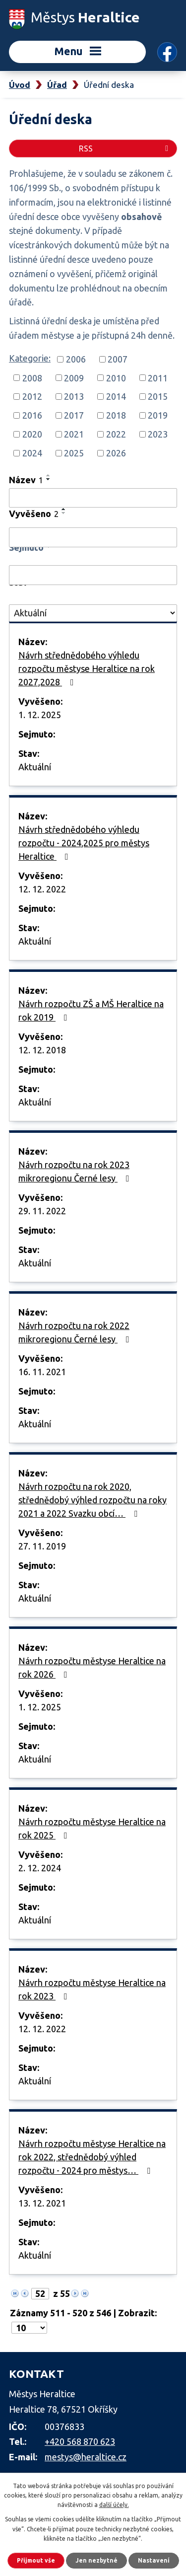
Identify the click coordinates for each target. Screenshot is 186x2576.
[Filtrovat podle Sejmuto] (93, 575)
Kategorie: (30, 358)
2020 (32, 434)
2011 (158, 377)
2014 (116, 396)
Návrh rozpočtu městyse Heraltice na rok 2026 (92, 1667)
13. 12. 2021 (42, 2203)
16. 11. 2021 (42, 1372)
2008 (32, 377)
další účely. (114, 2505)
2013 (74, 396)
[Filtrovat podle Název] (93, 498)
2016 (32, 415)
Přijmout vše (36, 2560)
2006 (76, 359)
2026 (116, 453)
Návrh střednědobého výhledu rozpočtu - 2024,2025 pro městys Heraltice (83, 842)
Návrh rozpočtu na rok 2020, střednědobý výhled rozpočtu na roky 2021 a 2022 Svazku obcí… (92, 1499)
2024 (32, 453)
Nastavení (154, 2560)
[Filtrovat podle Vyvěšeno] (93, 537)
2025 (74, 453)
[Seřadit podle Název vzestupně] (48, 475)
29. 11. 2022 (42, 1211)
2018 (116, 415)
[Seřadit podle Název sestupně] (48, 479)
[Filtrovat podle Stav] (93, 613)
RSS (125, 148)
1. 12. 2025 (39, 715)
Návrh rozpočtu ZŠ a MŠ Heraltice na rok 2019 (91, 1010)
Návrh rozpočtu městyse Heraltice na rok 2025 (92, 1828)
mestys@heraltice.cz (85, 2457)
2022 (116, 434)
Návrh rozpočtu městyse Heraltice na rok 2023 (92, 1989)
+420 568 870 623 (80, 2441)
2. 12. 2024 (39, 1868)
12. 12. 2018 (42, 1050)
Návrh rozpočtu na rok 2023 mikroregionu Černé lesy (75, 1171)
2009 (74, 377)
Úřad (57, 84)
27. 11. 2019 (42, 1546)
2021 (74, 434)
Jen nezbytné (96, 2560)
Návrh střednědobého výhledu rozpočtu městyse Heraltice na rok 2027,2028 (86, 668)
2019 (158, 415)
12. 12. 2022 (42, 889)
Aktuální (34, 767)
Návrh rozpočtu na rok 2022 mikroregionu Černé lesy (75, 1332)
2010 (116, 377)
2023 (158, 434)
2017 (74, 415)
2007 (117, 359)
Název (26, 480)
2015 (158, 396)
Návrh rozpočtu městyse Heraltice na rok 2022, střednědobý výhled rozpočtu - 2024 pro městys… (92, 2156)
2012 (32, 396)
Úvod (19, 84)
